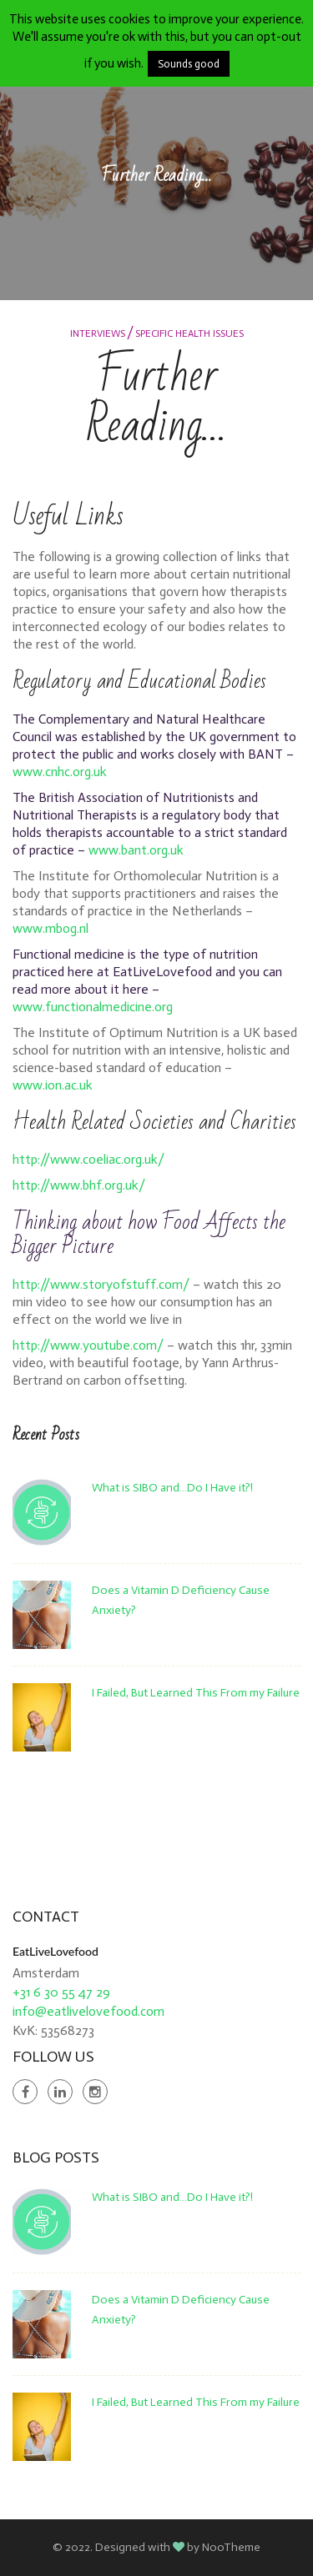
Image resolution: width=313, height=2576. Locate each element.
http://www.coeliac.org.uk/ (88, 1159)
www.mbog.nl (50, 928)
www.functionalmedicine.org (93, 1007)
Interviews (97, 333)
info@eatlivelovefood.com (88, 2011)
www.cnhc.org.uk (60, 771)
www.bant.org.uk (136, 850)
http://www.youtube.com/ (88, 1345)
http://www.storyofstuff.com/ (101, 1284)
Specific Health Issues (189, 333)
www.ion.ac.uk (53, 1085)
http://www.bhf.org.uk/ (79, 1185)
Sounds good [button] (189, 64)
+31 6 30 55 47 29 (61, 1992)
